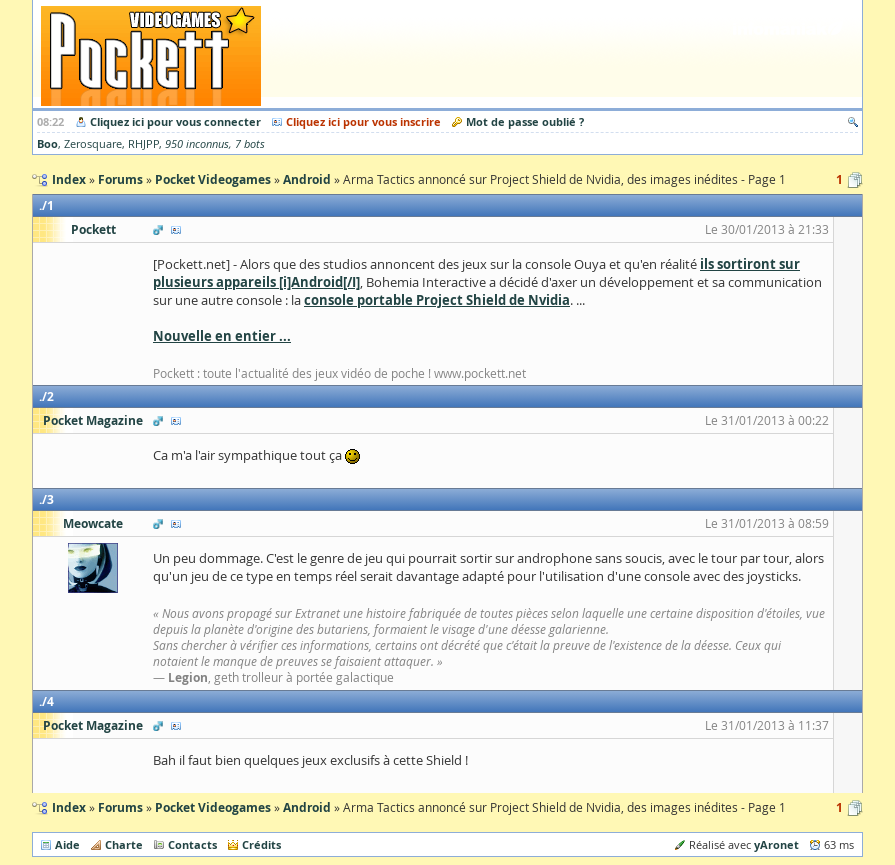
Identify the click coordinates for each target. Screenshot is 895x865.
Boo (47, 143)
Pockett (93, 229)
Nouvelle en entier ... (222, 336)
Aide (67, 844)
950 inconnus (197, 144)
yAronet (776, 844)
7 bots (250, 144)
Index (69, 807)
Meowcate (93, 523)
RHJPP (143, 144)
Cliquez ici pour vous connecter (175, 121)
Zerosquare (93, 144)
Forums (120, 807)
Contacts (192, 844)
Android (307, 807)
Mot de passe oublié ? (525, 121)
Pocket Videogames (213, 807)
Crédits (261, 844)
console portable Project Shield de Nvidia (437, 300)
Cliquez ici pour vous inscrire (363, 121)
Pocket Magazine (93, 420)
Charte (124, 844)
